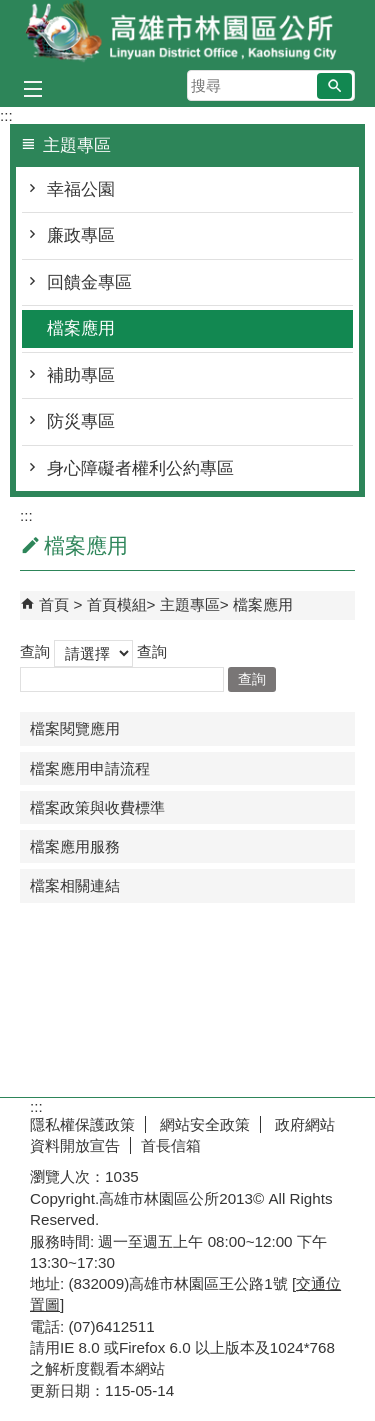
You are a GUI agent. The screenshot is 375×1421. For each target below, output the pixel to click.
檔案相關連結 (75, 885)
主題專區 (190, 604)
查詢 (35, 651)
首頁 (54, 604)
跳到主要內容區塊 (10, 10)
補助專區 (81, 375)
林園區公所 (188, 33)
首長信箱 (171, 1145)
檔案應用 (81, 328)
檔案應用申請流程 (90, 768)
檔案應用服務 (75, 846)
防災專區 (81, 421)
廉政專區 (81, 235)
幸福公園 (81, 189)
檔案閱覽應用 (75, 728)
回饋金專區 (89, 282)
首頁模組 (117, 604)
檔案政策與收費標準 (97, 807)
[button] (334, 86)
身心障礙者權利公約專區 (140, 468)
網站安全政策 (203, 1124)
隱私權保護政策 (82, 1124)
